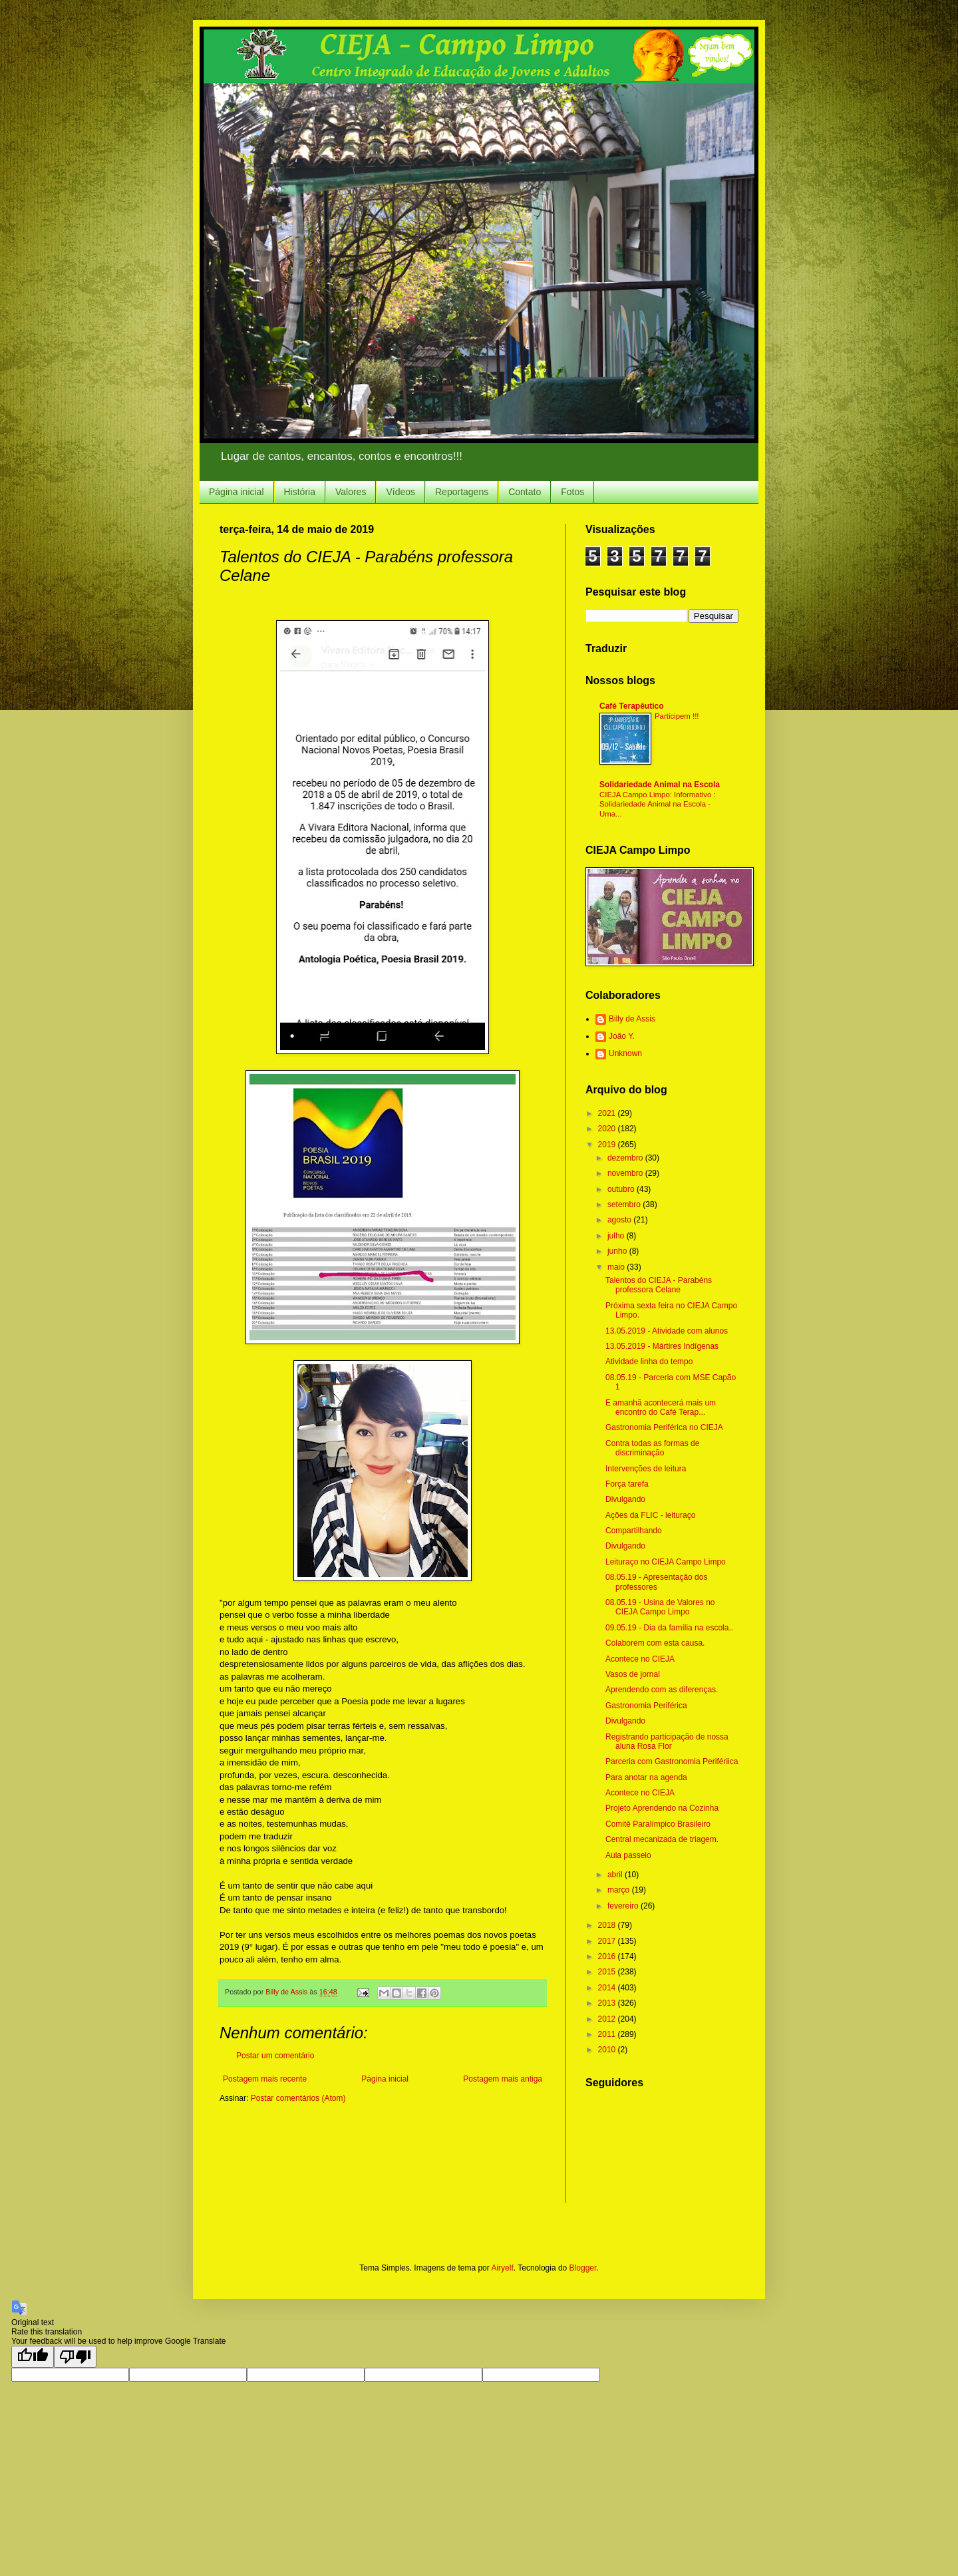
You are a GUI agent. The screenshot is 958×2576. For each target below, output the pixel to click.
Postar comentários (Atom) (298, 2098)
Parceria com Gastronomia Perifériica (671, 1761)
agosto (620, 1219)
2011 (608, 2034)
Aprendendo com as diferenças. (661, 1689)
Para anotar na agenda (646, 1777)
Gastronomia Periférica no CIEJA (664, 1427)
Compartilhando (633, 1530)
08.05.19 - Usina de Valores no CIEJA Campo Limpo (660, 1607)
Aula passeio (628, 1855)
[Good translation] (32, 2357)
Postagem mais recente (265, 2079)
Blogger (583, 2268)
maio (617, 1267)
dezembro (626, 1158)
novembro (626, 1173)
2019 (608, 1144)
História (299, 491)
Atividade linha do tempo (649, 1361)
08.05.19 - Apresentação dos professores (656, 1581)
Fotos (572, 491)
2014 (608, 1987)
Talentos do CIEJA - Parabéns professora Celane (658, 1285)
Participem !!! (677, 716)
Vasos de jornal (632, 1674)
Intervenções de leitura (645, 1468)
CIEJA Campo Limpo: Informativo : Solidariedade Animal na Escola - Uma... (657, 805)
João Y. (622, 1036)
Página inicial (236, 491)
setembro (625, 1204)
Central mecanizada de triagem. (661, 1839)
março (619, 1890)
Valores (350, 491)
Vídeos (400, 491)
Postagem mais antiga (502, 2079)
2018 (608, 1925)
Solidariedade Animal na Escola (659, 784)
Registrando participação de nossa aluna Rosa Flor (666, 1741)
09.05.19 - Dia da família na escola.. (669, 1627)
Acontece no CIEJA (640, 1659)
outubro (622, 1189)
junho (618, 1251)
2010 (608, 2049)
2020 (608, 1128)
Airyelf (502, 2268)
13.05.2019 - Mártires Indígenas (661, 1346)
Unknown (625, 1053)
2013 (608, 2003)
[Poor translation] (75, 2357)
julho (617, 1235)
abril (616, 1874)
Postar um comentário (275, 2055)
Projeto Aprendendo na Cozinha (661, 1808)
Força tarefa (627, 1484)
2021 (608, 1113)
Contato (524, 491)
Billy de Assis (632, 1018)
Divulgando (625, 1499)
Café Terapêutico (631, 706)
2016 (608, 1956)
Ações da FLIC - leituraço (650, 1515)
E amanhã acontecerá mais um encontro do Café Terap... (660, 1407)
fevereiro (624, 1906)
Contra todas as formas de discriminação (652, 1448)
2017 (608, 1941)
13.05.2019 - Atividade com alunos (666, 1331)
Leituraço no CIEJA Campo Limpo (665, 1561)
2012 (608, 2019)
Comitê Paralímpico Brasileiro (658, 1824)
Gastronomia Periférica (646, 1705)
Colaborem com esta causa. (655, 1643)
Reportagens (461, 491)
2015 (608, 1971)
